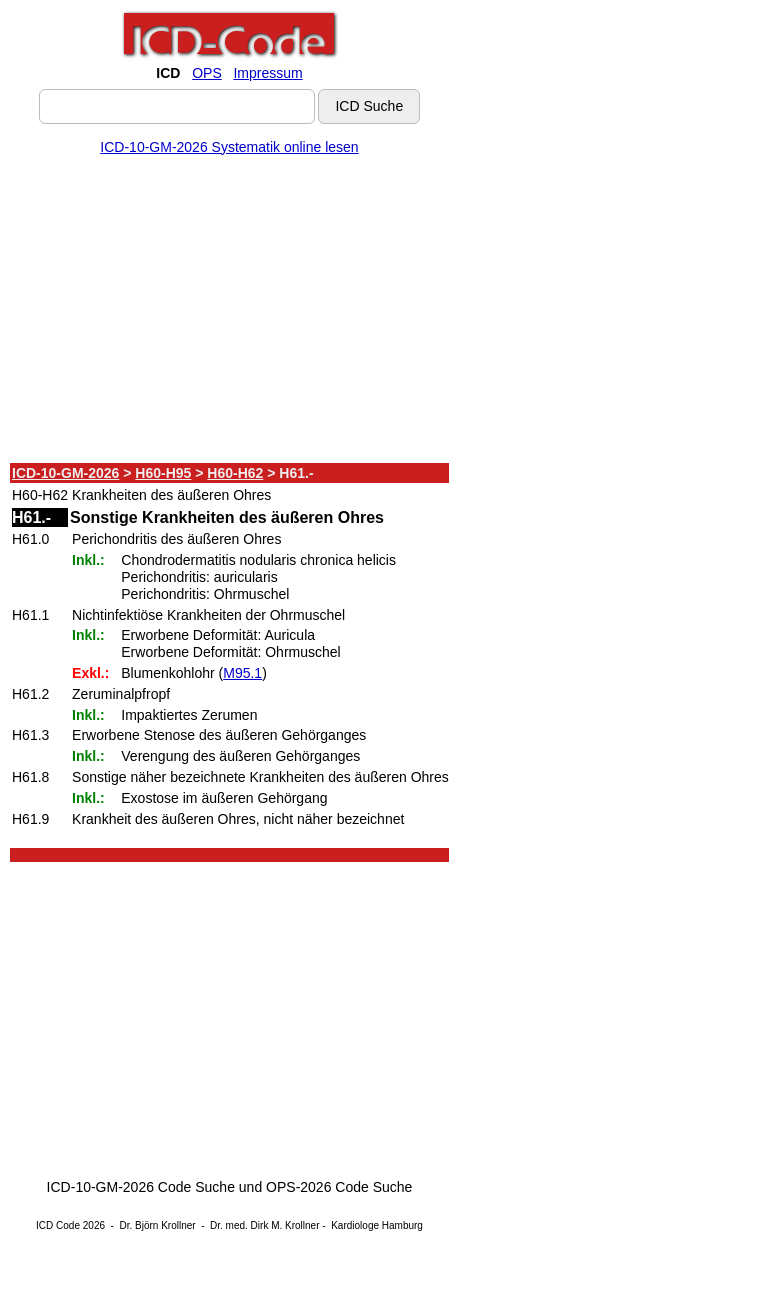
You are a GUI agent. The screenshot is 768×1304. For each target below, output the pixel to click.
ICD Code (58, 1225)
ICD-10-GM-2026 (65, 473)
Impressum (267, 73)
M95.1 (242, 673)
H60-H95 (163, 473)
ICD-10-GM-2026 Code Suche (141, 1187)
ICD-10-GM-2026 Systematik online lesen (229, 147)
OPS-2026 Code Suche (339, 1187)
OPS (207, 73)
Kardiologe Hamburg (377, 1225)
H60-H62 (235, 473)
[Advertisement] (229, 313)
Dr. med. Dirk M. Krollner (264, 1225)
